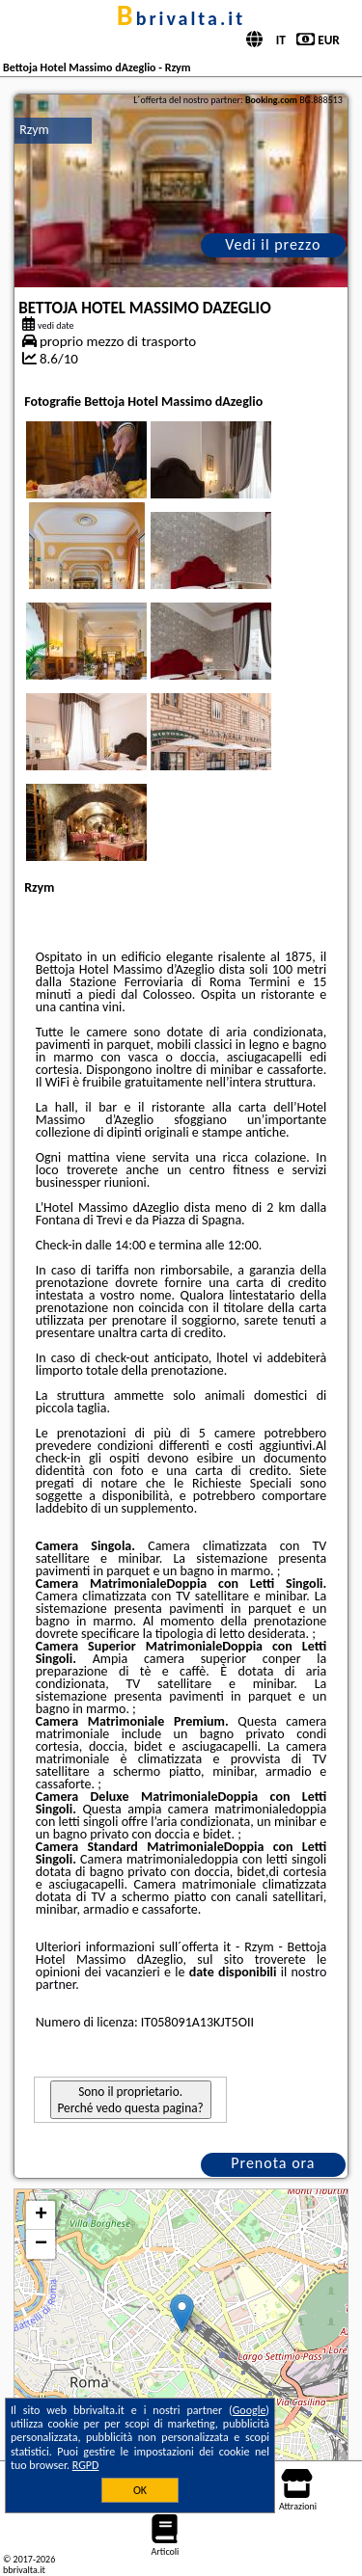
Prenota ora (273, 2163)
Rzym (34, 129)
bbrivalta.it (181, 18)
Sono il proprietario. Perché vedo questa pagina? (131, 2099)
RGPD (85, 2465)
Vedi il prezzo (272, 244)
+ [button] (41, 2215)
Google (249, 2410)
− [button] (41, 2244)
